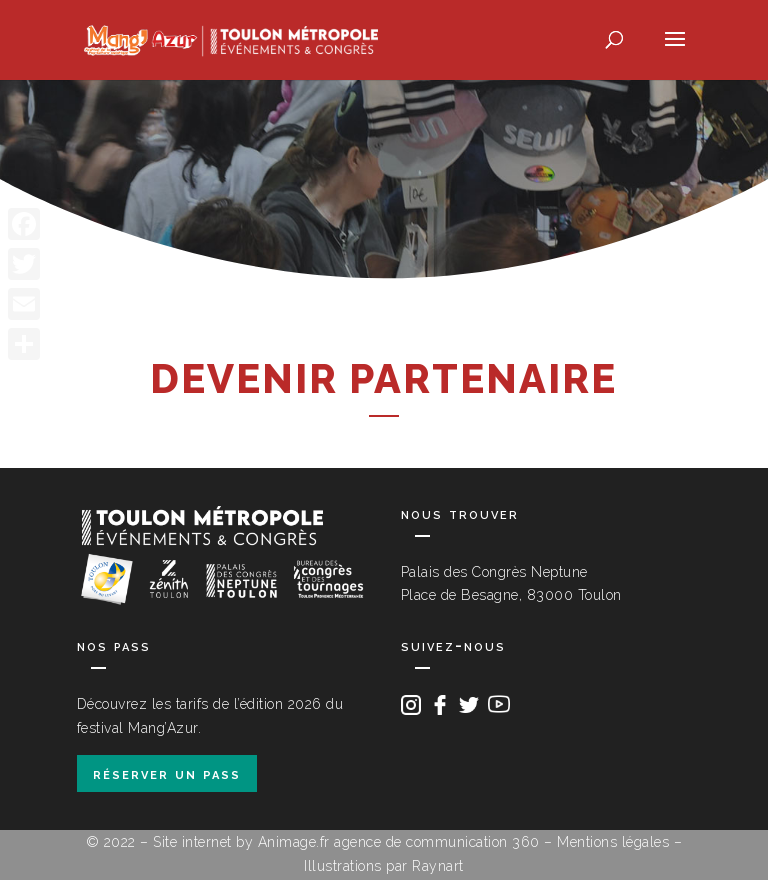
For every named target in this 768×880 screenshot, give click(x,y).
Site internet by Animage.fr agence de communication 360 (346, 842)
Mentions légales (613, 842)
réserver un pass (167, 773)
